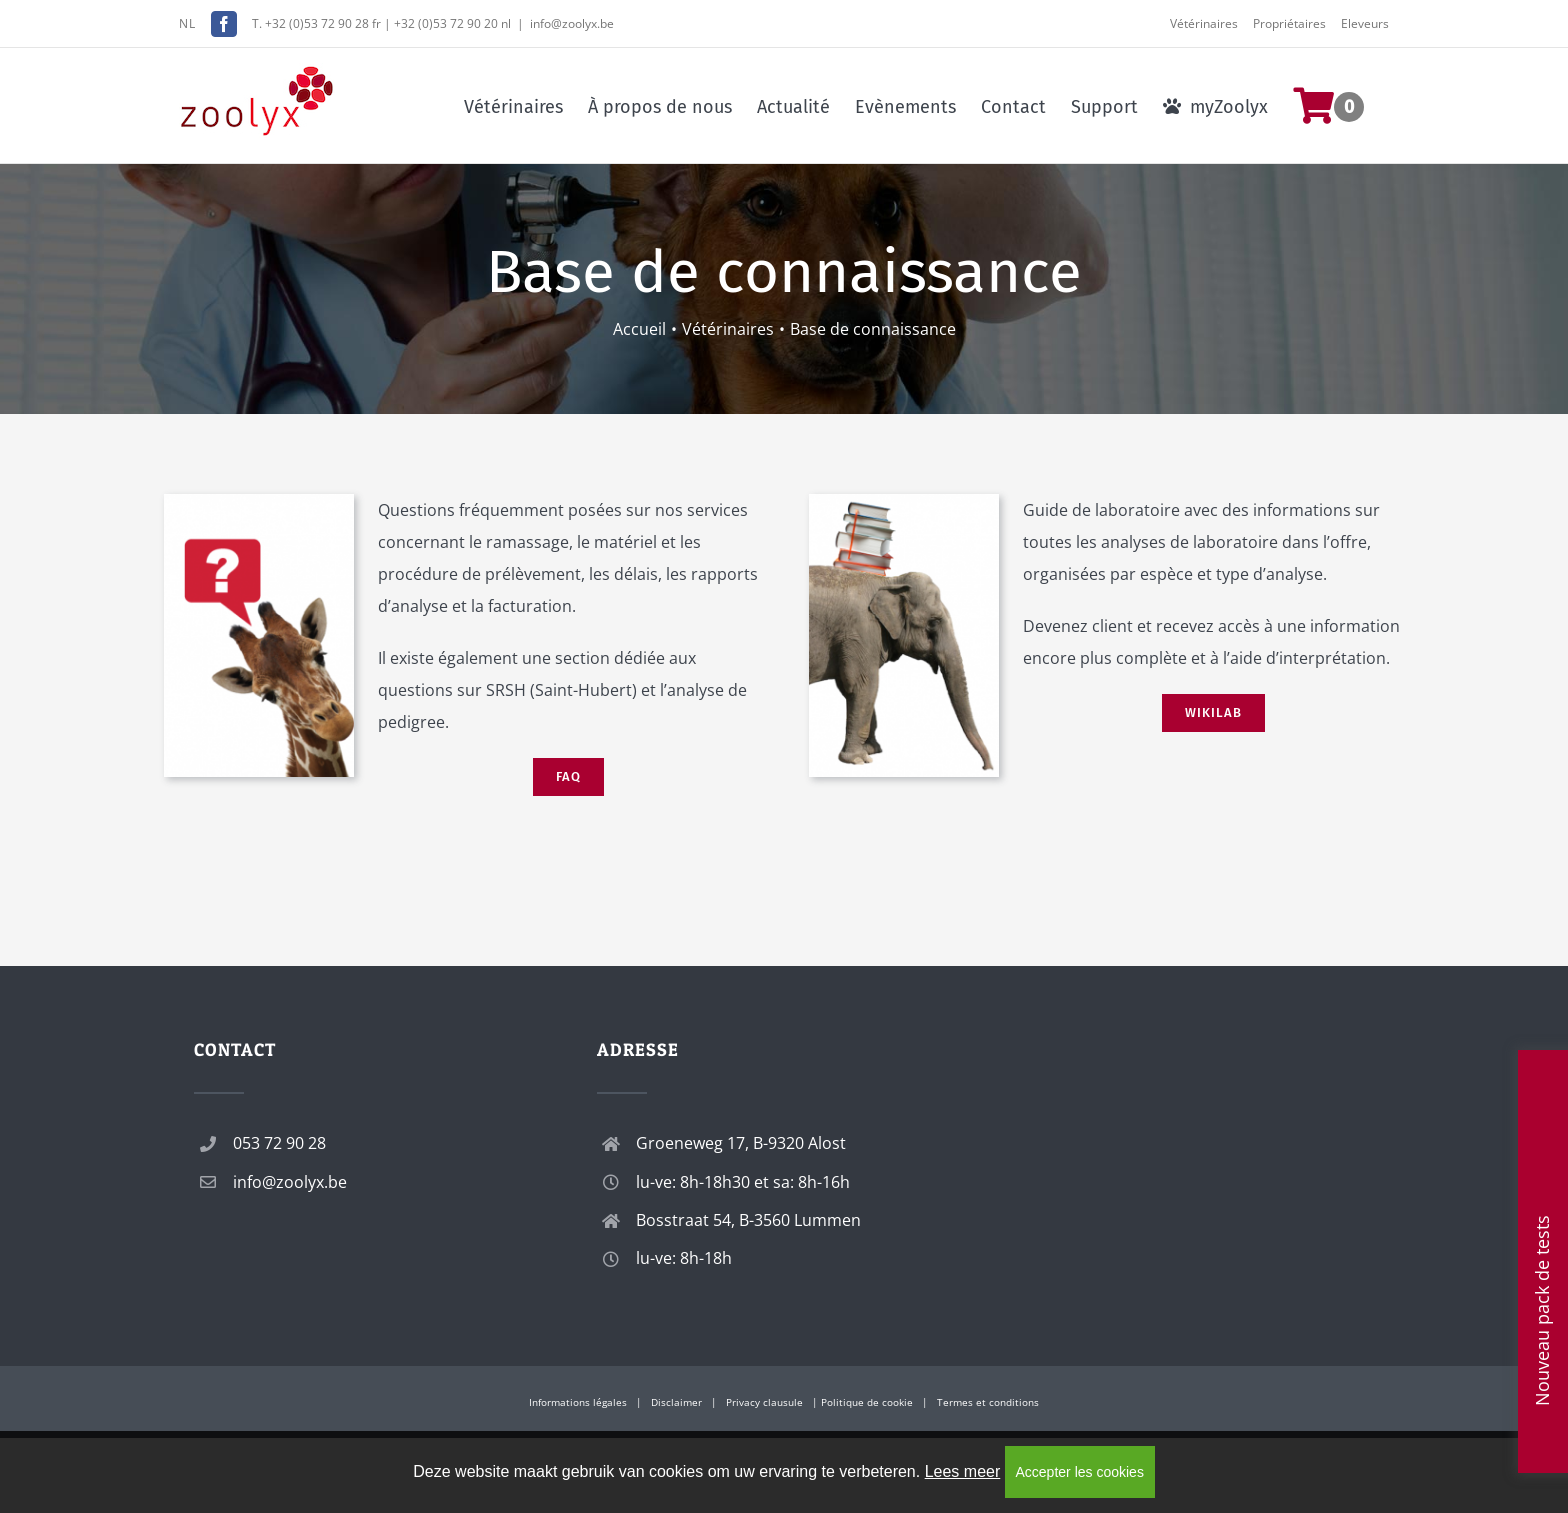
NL (187, 23)
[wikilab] (904, 502)
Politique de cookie (867, 1402)
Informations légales (578, 1402)
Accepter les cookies (1080, 1472)
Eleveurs (1365, 23)
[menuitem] (1341, 105)
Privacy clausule (764, 1402)
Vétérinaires (1204, 23)
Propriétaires (1289, 23)
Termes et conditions (988, 1402)
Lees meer (963, 1471)
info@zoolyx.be (572, 23)
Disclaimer (676, 1402)
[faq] (259, 502)
